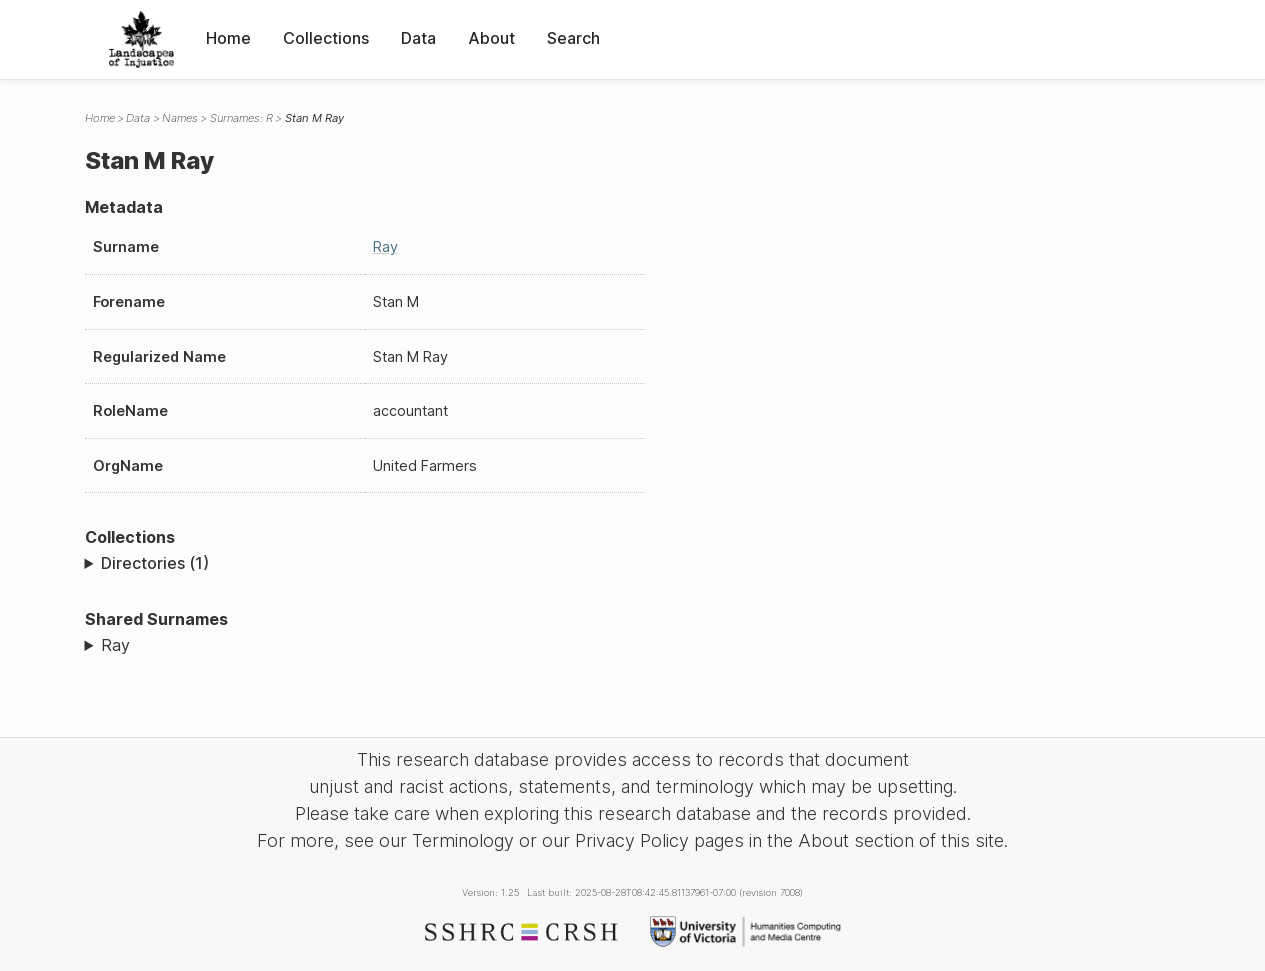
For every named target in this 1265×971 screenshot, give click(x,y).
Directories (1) (155, 563)
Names (180, 118)
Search (573, 38)
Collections (326, 38)
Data (418, 38)
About (491, 38)
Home (228, 38)
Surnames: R (241, 118)
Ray (385, 246)
